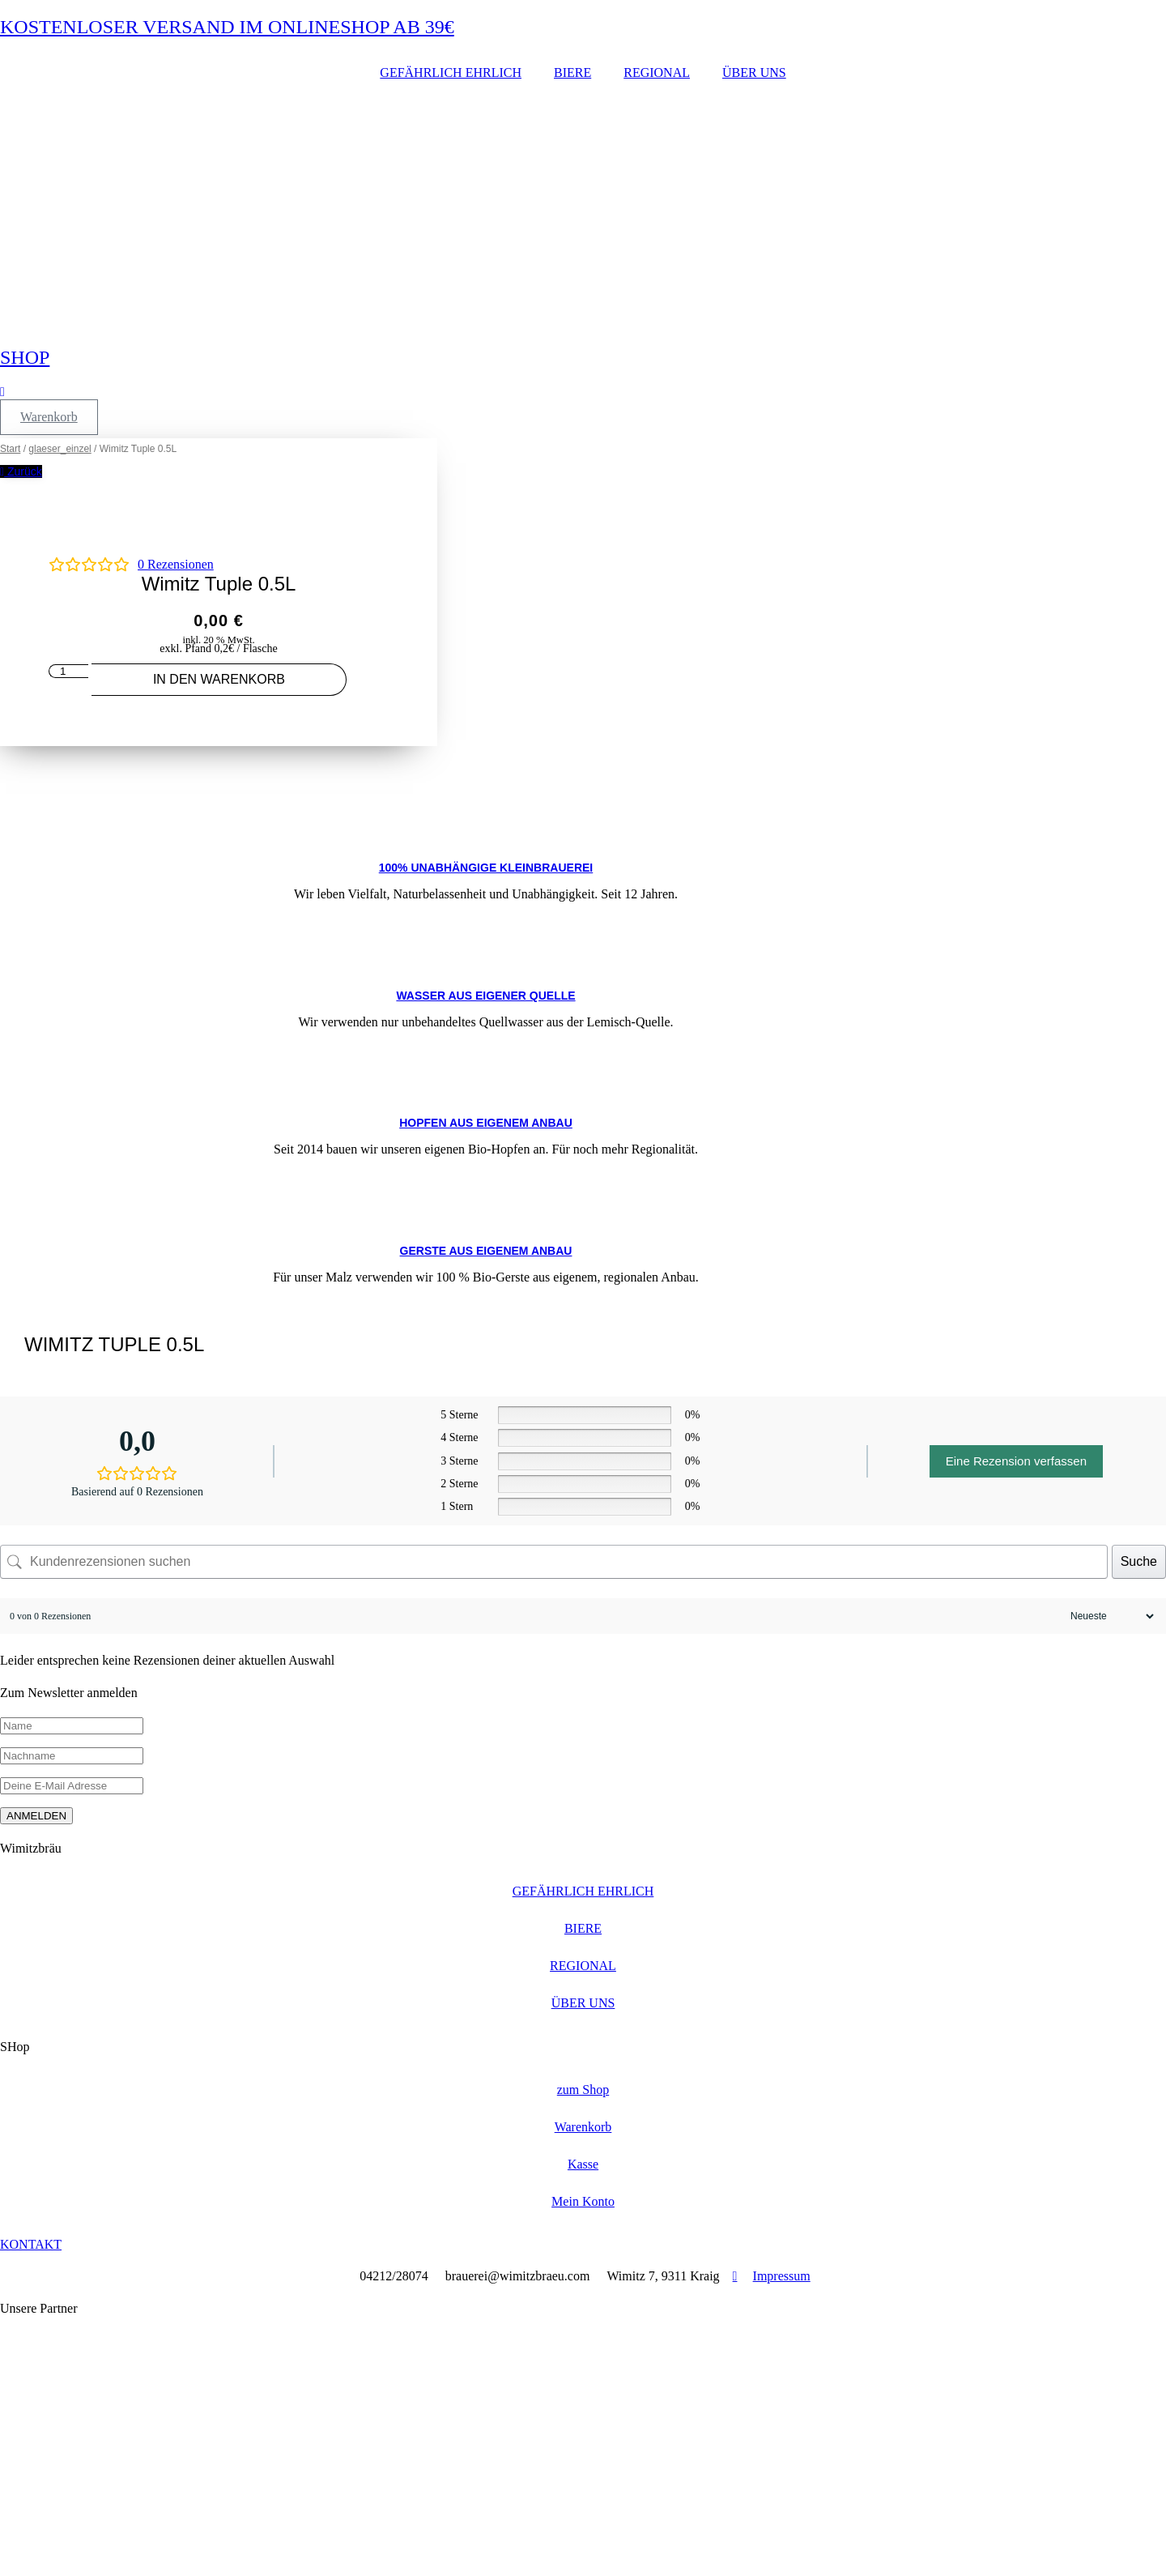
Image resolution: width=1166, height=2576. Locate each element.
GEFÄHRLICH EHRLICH (450, 72)
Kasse (583, 2164)
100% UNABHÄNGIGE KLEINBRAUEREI (486, 867)
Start (10, 448)
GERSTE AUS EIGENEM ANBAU (486, 1250)
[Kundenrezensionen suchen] (554, 1562)
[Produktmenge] (68, 671)
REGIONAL (656, 72)
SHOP (24, 357)
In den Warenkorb (219, 679)
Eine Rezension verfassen (1016, 1461)
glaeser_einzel (59, 448)
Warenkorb (583, 2127)
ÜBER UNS (754, 72)
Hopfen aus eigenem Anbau (485, 1122)
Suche (1139, 1561)
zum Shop (583, 2089)
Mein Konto (583, 2201)
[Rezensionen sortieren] (1110, 1616)
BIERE (572, 72)
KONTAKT (31, 2244)
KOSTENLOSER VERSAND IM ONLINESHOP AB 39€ (227, 26)
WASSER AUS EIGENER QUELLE (485, 995)
